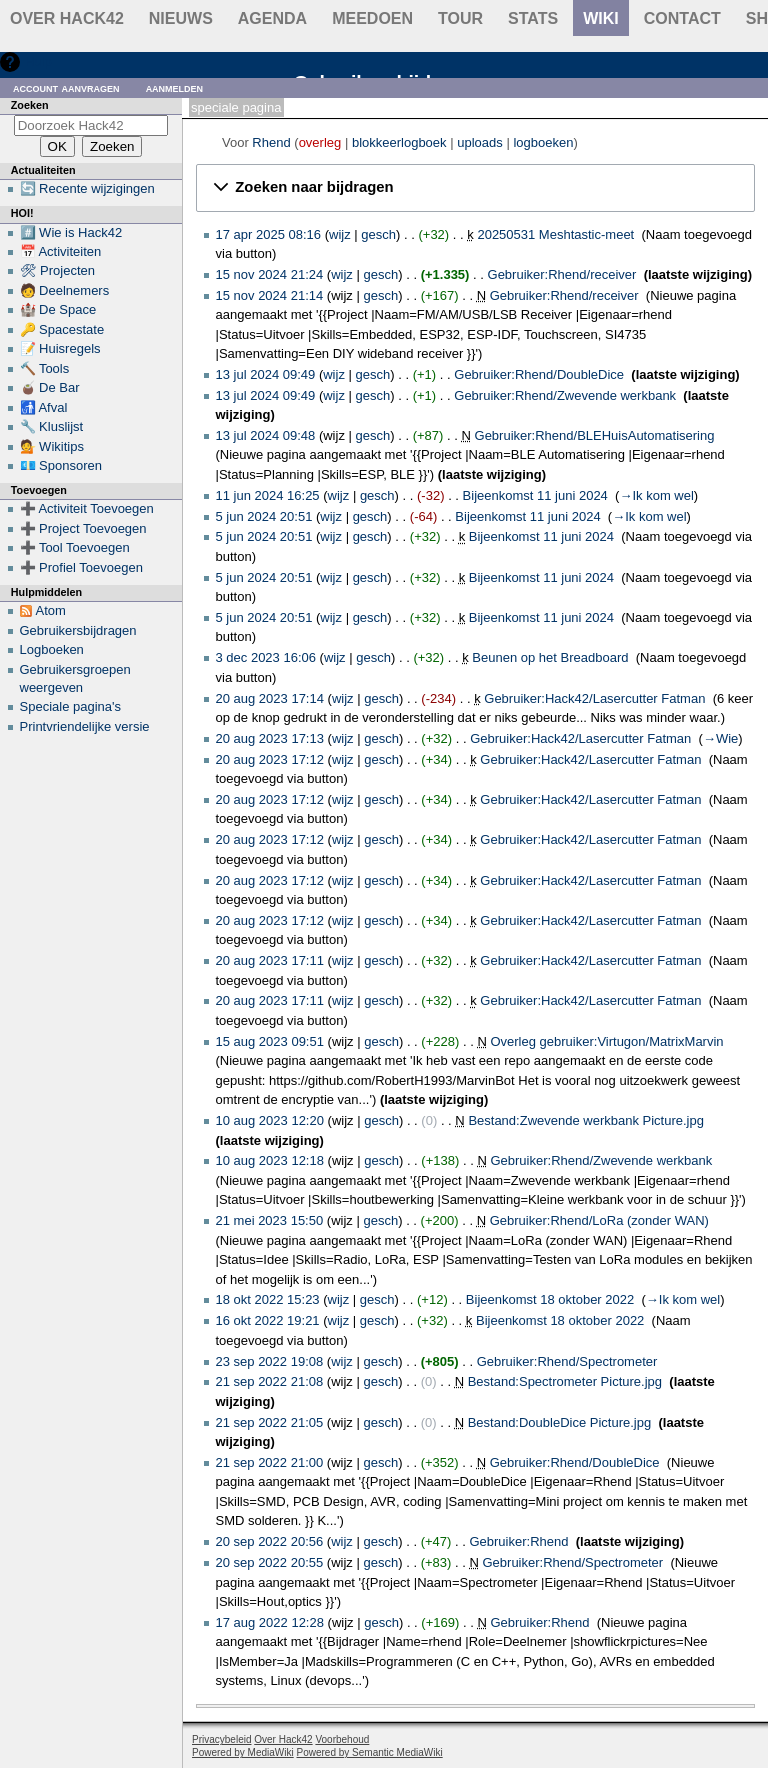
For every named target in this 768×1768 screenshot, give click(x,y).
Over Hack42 (67, 18)
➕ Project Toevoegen (83, 528)
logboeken (543, 142)
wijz (340, 234)
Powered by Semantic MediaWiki (370, 1752)
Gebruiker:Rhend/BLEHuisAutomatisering (595, 435)
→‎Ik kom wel (656, 495)
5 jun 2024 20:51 (264, 516)
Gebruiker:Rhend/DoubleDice (539, 374)
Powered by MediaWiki (243, 1752)
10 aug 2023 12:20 (270, 1120)
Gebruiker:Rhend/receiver (562, 274)
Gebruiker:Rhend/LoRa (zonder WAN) (599, 1220)
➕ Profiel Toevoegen (81, 567)
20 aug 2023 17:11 (270, 960)
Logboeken (52, 649)
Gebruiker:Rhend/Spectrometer (567, 1361)
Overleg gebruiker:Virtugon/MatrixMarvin (606, 1041)
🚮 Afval (44, 407)
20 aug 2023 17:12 (270, 759)
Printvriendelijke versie (85, 726)
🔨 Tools (45, 368)
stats (533, 18)
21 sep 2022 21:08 (270, 1381)
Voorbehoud (342, 1739)
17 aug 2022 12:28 (270, 1622)
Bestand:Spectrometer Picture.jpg (565, 1381)
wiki (601, 18)
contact (682, 18)
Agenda (272, 18)
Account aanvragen (66, 87)
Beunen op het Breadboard (550, 657)
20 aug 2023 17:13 (270, 738)
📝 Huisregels (60, 348)
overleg (320, 142)
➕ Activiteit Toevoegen (87, 508)
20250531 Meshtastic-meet (555, 234)
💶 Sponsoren (61, 465)
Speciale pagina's (71, 706)
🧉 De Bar (50, 387)
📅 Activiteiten (61, 251)
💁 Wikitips (52, 446)
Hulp (38, 61)
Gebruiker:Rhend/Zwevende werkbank (565, 395)
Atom (51, 610)
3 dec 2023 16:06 (266, 657)
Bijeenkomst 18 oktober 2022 (550, 1299)
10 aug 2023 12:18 (270, 1160)
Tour (460, 18)
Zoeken (30, 105)
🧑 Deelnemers (65, 290)
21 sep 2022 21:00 (270, 1462)
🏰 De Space (58, 309)
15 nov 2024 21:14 (270, 295)
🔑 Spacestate (62, 329)
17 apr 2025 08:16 (269, 234)
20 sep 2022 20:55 (270, 1562)
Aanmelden (175, 87)
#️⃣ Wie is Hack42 (71, 232)
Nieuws (181, 18)
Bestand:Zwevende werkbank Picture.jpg (586, 1120)
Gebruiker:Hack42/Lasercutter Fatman (594, 698)
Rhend (271, 142)
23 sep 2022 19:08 (270, 1361)
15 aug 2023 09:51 (270, 1041)
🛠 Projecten (58, 270)
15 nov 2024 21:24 (270, 274)
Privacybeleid (221, 1739)
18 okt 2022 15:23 (268, 1299)
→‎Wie (720, 738)
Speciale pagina (236, 107)
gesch (378, 234)
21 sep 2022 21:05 (270, 1422)
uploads (480, 142)
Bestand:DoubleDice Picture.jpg (560, 1422)
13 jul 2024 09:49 (266, 374)
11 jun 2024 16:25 (268, 495)
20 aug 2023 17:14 (270, 698)
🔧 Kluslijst (52, 426)
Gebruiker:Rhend (518, 1541)
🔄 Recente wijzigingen (87, 188)
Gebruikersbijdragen (78, 630)
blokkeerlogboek (399, 142)
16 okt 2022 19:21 (268, 1320)
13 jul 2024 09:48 (266, 435)
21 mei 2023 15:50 (270, 1220)
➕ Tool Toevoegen (75, 547)
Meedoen (372, 18)
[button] (475, 188)
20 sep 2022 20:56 (270, 1541)
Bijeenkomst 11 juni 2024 (535, 495)
